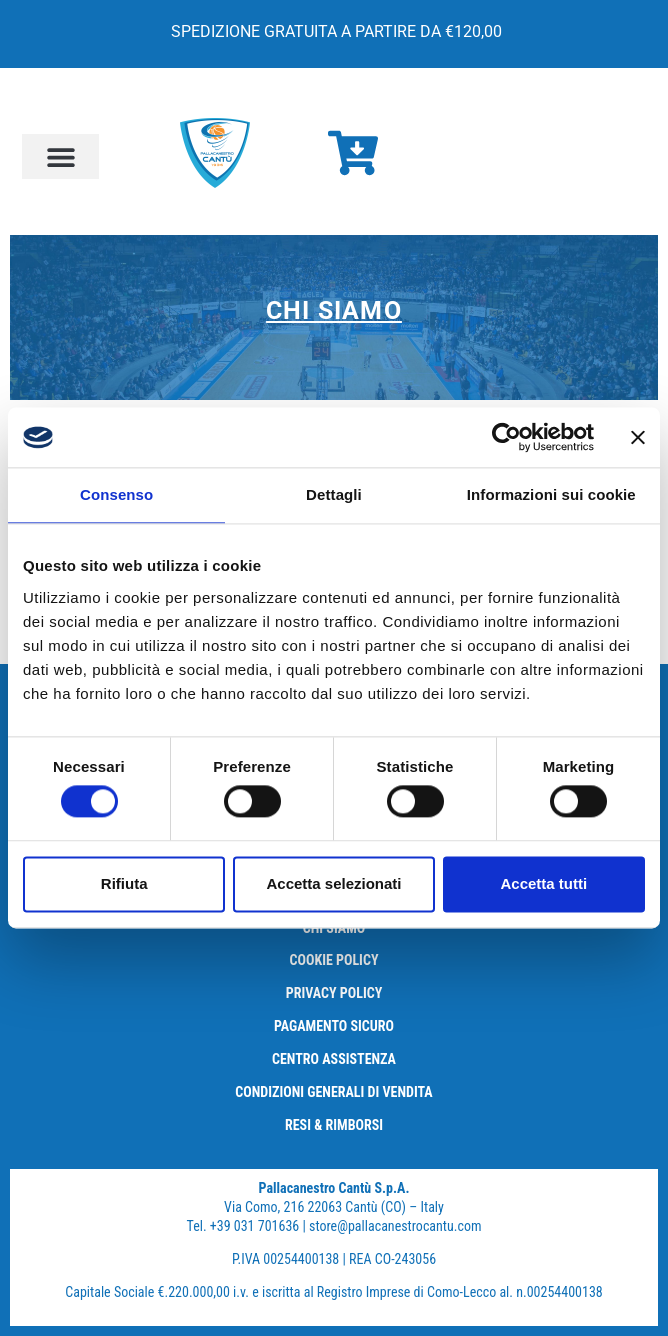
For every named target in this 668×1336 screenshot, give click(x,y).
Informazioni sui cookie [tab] (551, 494)
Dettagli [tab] (334, 494)
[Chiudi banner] (638, 437)
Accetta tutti (543, 883)
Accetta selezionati (333, 883)
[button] (60, 156)
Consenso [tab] (116, 494)
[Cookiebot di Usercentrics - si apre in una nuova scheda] (506, 437)
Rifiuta (124, 883)
